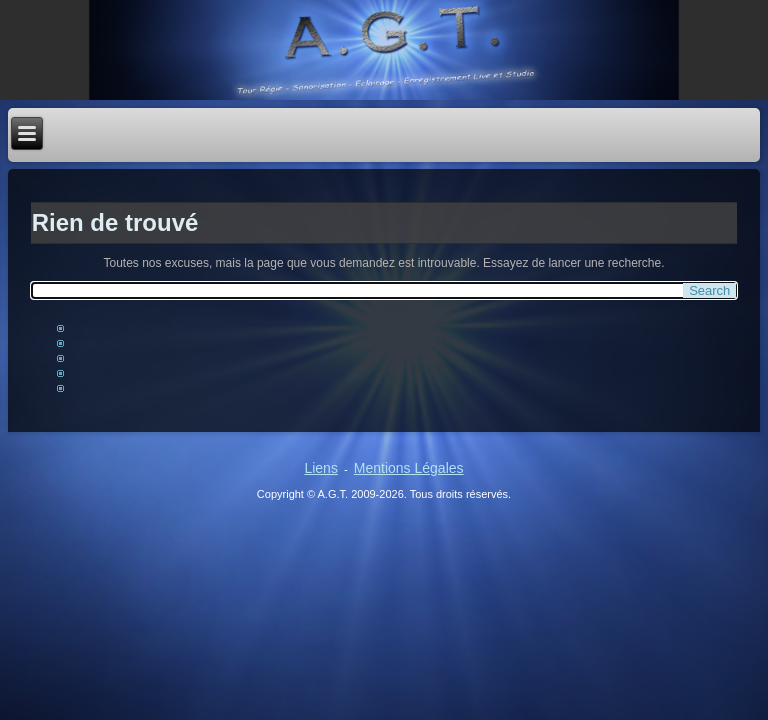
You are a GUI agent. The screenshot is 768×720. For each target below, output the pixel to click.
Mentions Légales (409, 468)
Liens (320, 468)
